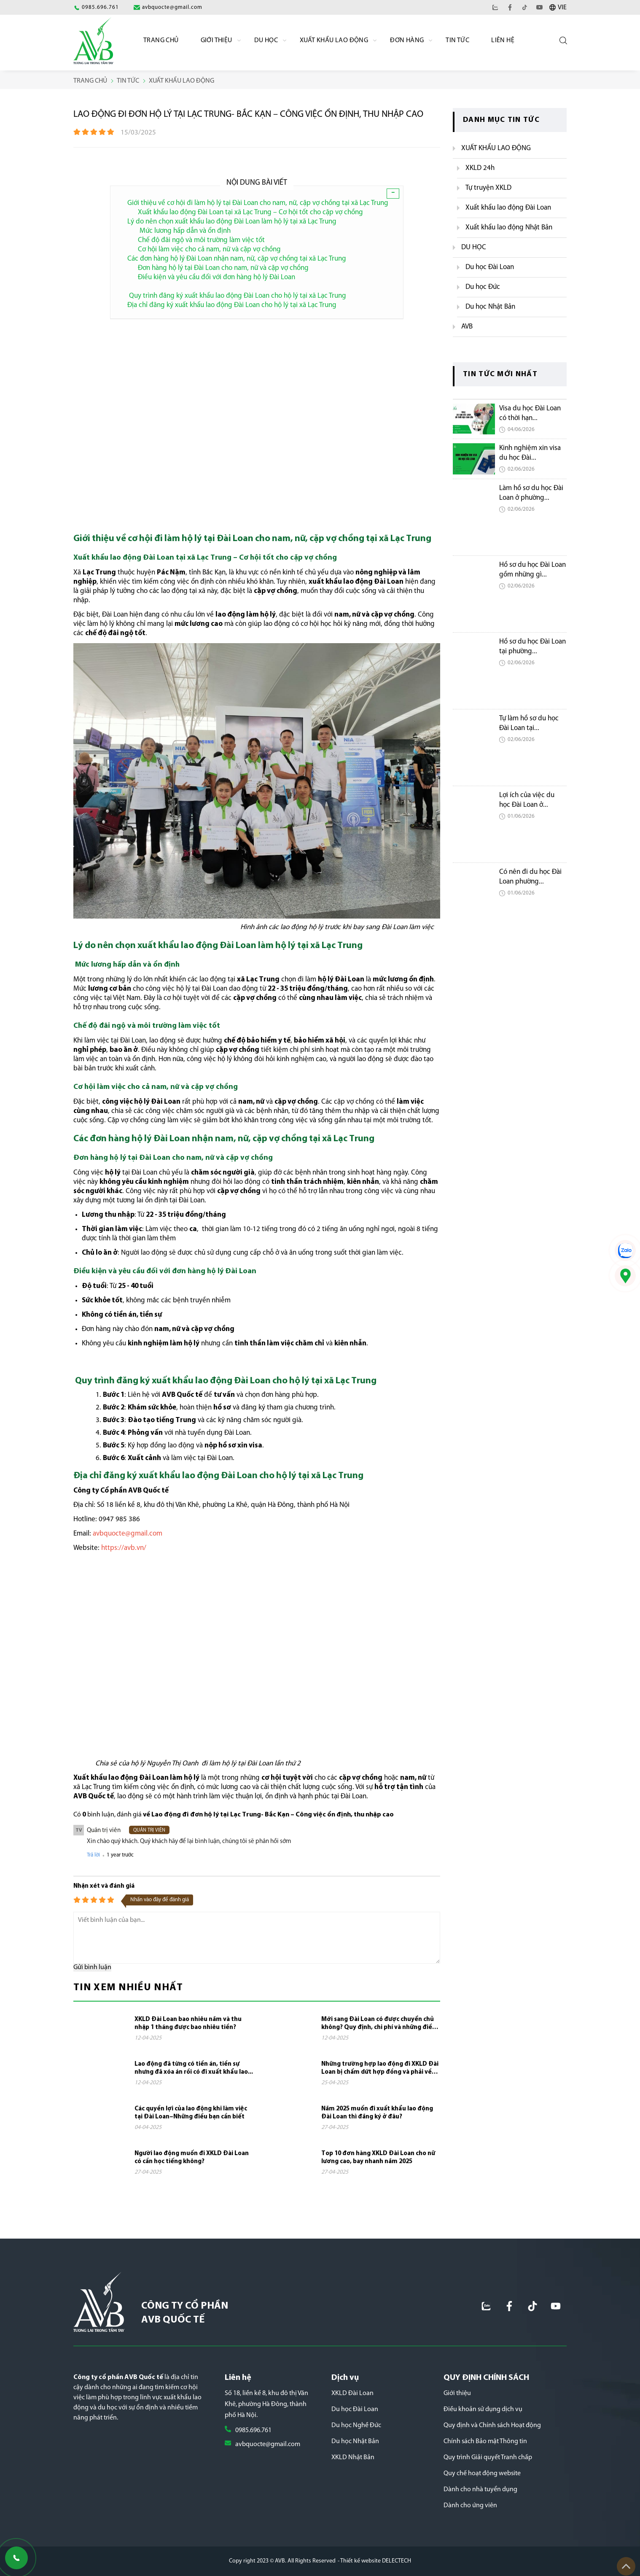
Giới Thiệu (216, 40)
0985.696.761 (253, 2430)
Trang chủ (161, 40)
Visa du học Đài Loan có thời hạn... (530, 413)
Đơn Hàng (407, 40)
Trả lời (93, 1855)
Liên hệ (502, 40)
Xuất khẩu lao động (334, 40)
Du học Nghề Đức (356, 2425)
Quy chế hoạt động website (482, 2473)
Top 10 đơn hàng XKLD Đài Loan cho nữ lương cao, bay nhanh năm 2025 (378, 2157)
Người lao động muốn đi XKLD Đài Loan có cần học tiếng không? (191, 2157)
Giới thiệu (457, 2393)
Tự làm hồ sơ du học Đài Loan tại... (529, 723)
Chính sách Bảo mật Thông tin (485, 2441)
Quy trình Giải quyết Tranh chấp (488, 2457)
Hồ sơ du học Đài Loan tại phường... (532, 646)
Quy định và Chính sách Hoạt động (492, 2425)
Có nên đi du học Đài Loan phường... (530, 876)
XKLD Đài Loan (352, 2393)
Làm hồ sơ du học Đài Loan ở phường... (531, 493)
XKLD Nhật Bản (352, 2457)
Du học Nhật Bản (355, 2441)
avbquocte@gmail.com (267, 2444)
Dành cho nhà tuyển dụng (480, 2489)
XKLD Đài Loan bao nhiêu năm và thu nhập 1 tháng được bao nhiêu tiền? (188, 2023)
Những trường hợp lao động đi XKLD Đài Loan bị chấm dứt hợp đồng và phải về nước (379, 2069)
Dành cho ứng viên (470, 2505)
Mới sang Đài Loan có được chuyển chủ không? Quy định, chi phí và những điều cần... (378, 2024)
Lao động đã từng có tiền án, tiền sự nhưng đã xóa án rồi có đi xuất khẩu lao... (193, 2068)
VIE (562, 7)
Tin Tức (457, 40)
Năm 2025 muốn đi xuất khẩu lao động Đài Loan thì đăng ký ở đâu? (377, 2113)
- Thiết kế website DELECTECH (374, 2561)
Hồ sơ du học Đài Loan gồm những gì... (532, 569)
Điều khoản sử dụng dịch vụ (483, 2409)
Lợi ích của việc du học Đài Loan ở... (526, 800)
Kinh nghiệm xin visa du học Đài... (530, 453)
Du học (266, 40)
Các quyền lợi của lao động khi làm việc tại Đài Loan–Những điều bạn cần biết (190, 2113)
